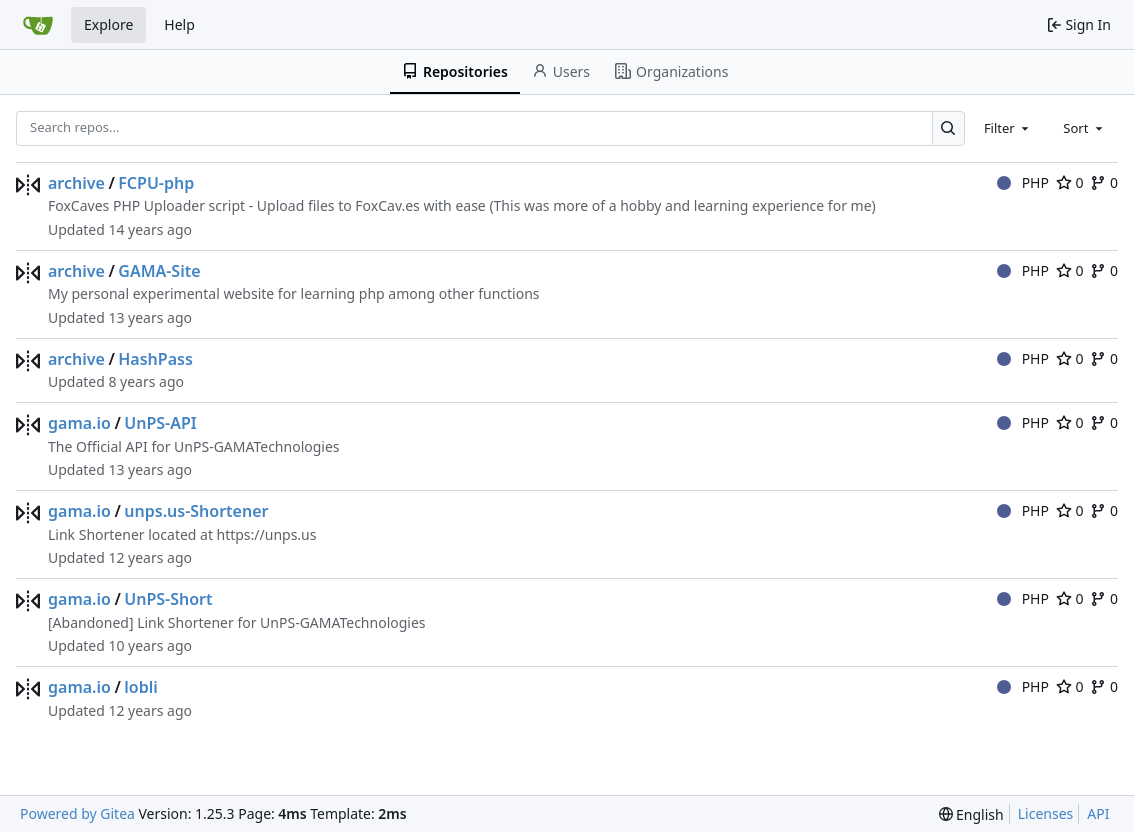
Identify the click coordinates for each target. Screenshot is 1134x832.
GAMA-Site (159, 271)
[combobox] (1008, 128)
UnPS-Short (168, 599)
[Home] (38, 25)
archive (76, 183)
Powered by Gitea (77, 813)
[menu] (971, 814)
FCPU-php (156, 183)
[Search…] (948, 128)
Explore (108, 24)
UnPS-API (160, 423)
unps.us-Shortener (196, 511)
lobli (140, 687)
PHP (1023, 182)
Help (179, 24)
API (1098, 813)
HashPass (155, 359)
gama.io (79, 423)
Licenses (1046, 813)
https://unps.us (267, 534)
